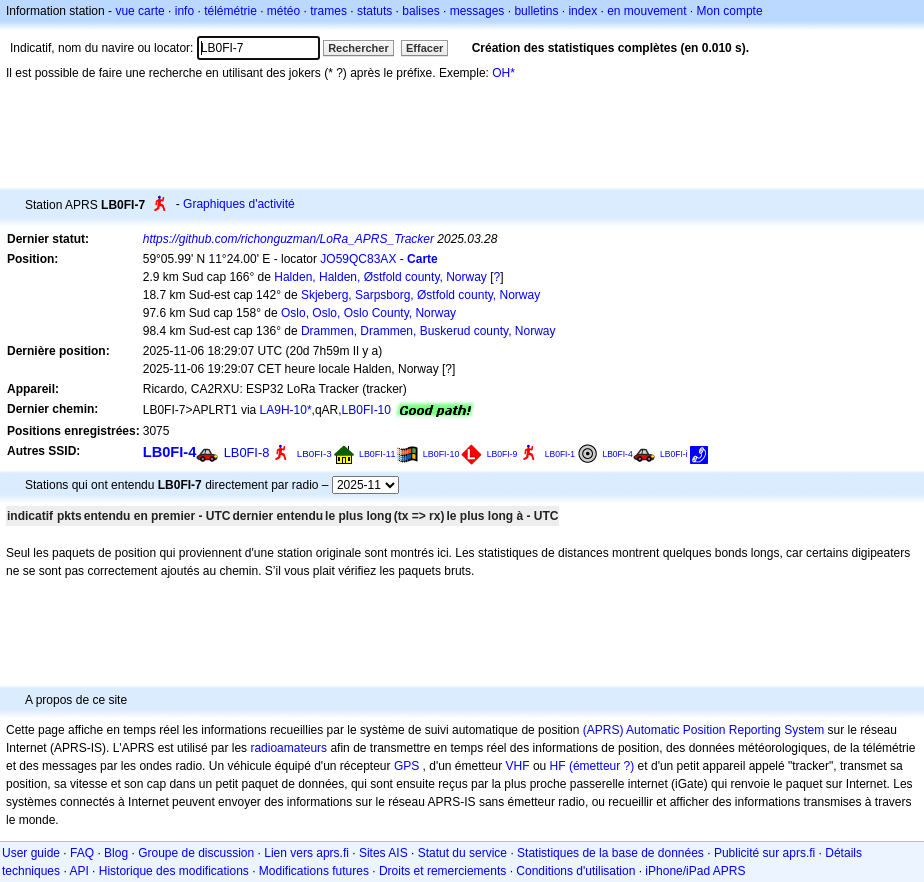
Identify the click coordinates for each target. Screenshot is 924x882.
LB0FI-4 (170, 452)
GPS (406, 766)
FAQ (82, 853)
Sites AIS (383, 853)
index (582, 11)
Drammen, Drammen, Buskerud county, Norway (428, 331)
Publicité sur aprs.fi (764, 853)
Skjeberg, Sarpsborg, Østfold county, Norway (420, 295)
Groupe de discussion (196, 853)
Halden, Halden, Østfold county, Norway (380, 277)
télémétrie (230, 11)
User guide (31, 853)
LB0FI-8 (247, 452)
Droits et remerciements (442, 871)
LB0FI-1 (560, 454)
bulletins (536, 11)
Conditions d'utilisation (575, 871)
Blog (116, 853)
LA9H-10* (286, 410)
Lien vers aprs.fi (306, 853)
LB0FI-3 (314, 453)
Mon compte (730, 11)
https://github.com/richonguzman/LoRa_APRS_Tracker (288, 239)
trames (328, 11)
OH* (503, 73)
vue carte (139, 11)
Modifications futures (314, 871)
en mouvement (646, 11)
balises (420, 11)
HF (558, 766)
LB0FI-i (673, 454)
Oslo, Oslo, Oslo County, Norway (368, 313)
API (78, 871)
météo (283, 11)
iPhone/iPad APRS (695, 871)
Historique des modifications (174, 871)
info (184, 11)
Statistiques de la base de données (610, 853)
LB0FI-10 (366, 410)
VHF (518, 766)
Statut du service (462, 853)
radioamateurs (288, 748)
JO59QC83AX (358, 259)
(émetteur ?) (601, 766)
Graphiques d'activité (239, 204)
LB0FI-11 (377, 454)
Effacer (424, 48)
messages (477, 11)
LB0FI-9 (502, 454)
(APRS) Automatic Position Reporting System (703, 730)
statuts (374, 11)
